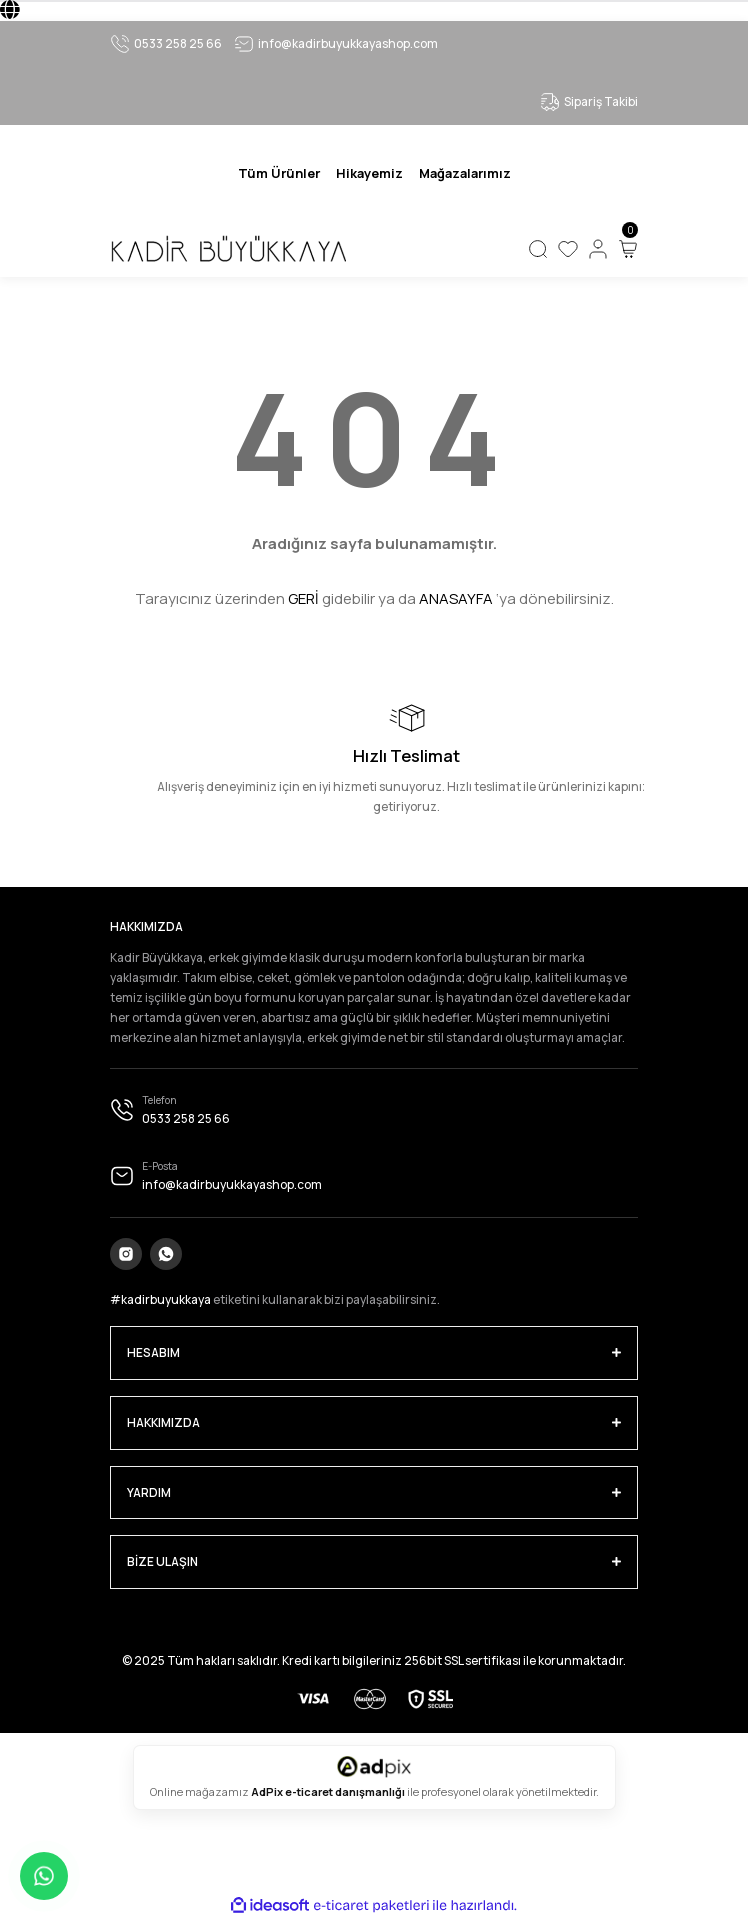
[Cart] (628, 249)
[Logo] (228, 249)
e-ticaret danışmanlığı (346, 1791)
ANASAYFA (456, 598)
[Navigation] (279, 173)
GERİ (303, 598)
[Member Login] (598, 249)
